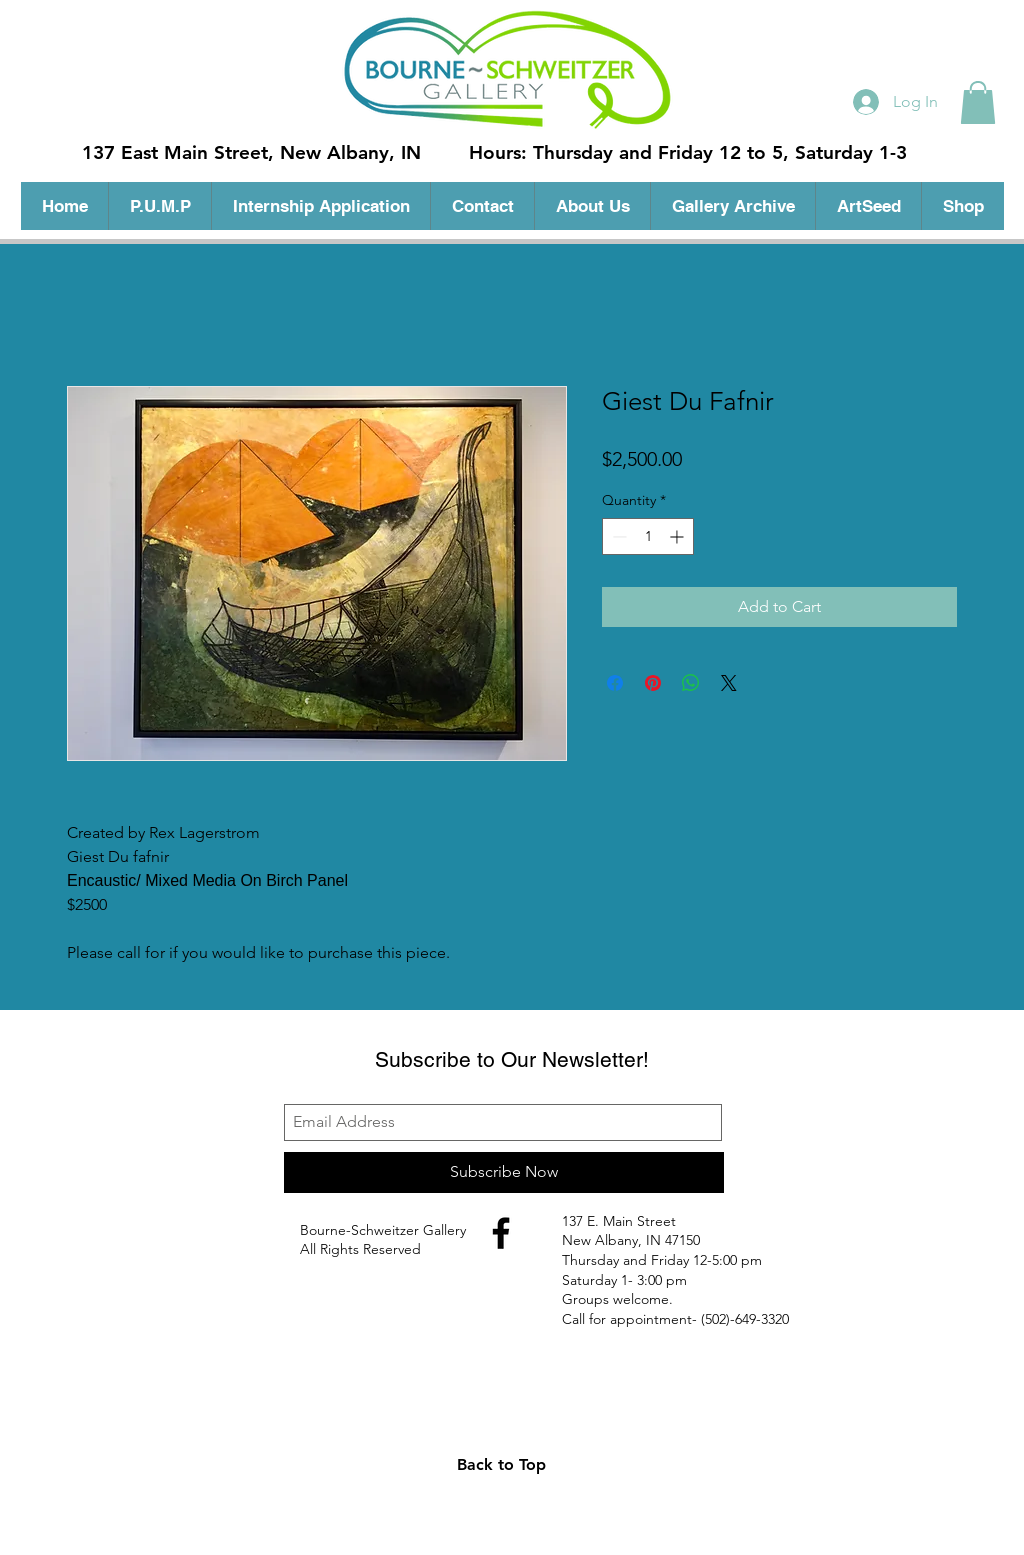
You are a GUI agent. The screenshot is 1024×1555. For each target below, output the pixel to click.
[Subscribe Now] (504, 1172)
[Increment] (678, 536)
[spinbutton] (648, 536)
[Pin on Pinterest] (653, 683)
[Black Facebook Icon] (501, 1233)
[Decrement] (617, 536)
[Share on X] (729, 683)
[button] (978, 102)
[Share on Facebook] (615, 683)
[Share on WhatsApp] (691, 683)
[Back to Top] (501, 1465)
